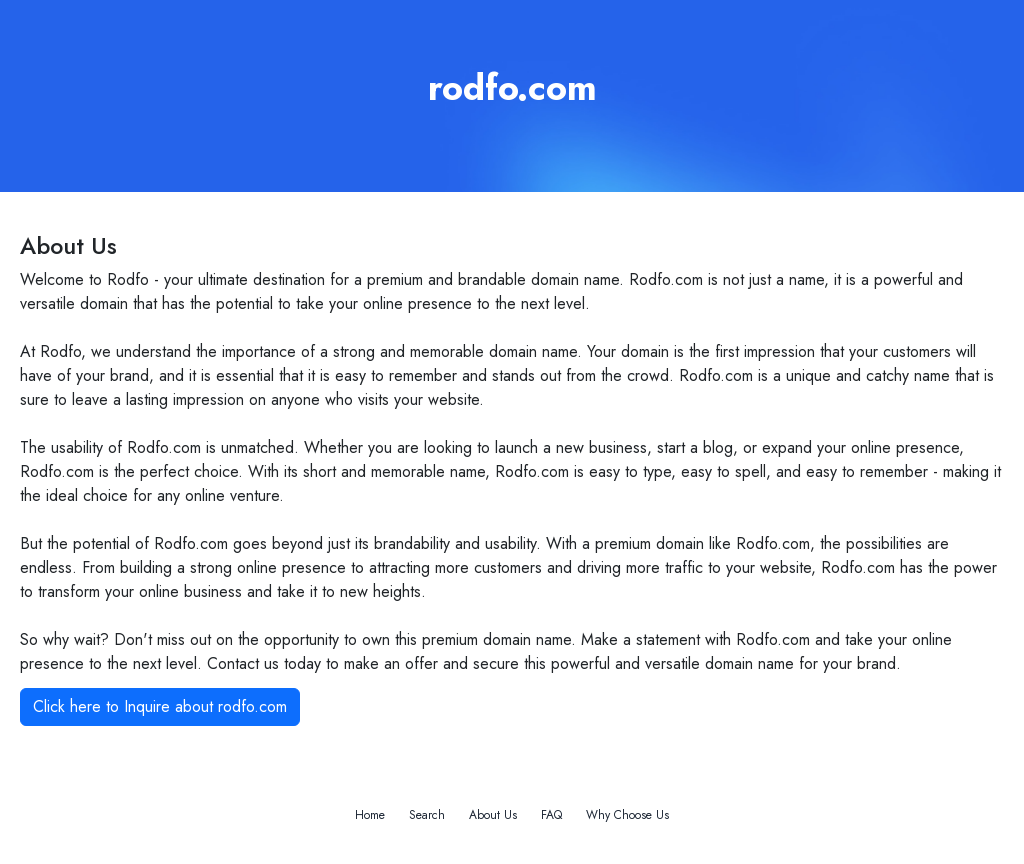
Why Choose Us (627, 815)
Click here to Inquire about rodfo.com (160, 706)
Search (427, 815)
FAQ (551, 815)
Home (370, 815)
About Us (493, 815)
